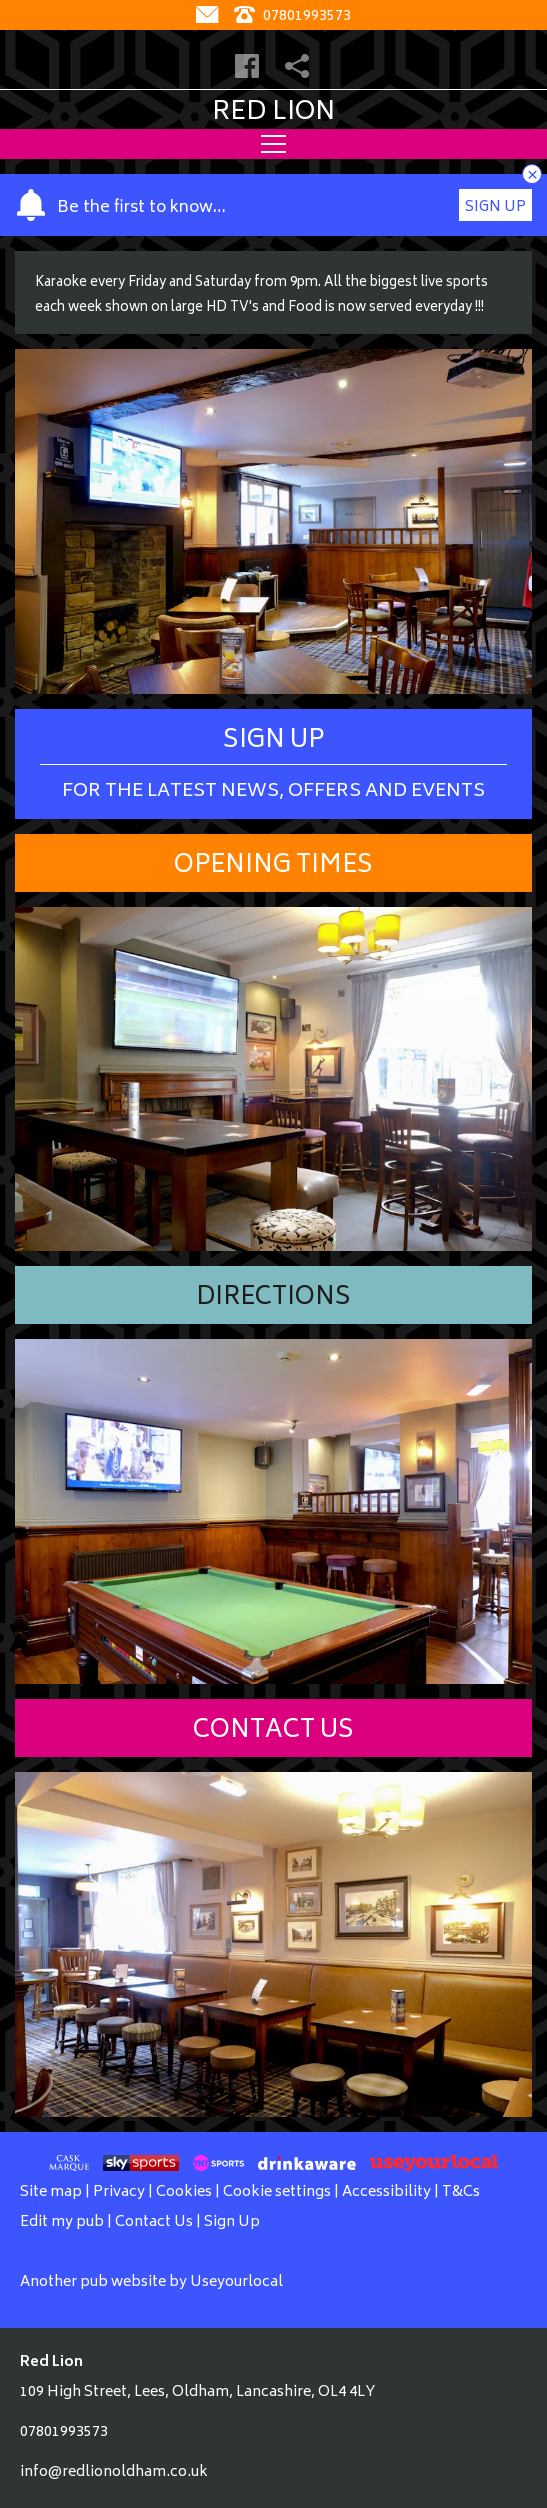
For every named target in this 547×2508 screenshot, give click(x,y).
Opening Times (273, 866)
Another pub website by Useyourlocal (151, 2282)
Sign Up (495, 207)
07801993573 (64, 2432)
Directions (273, 1298)
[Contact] (209, 16)
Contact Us (273, 1731)
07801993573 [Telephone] (292, 16)
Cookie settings (277, 2192)
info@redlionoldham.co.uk (114, 2472)
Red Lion (273, 113)
